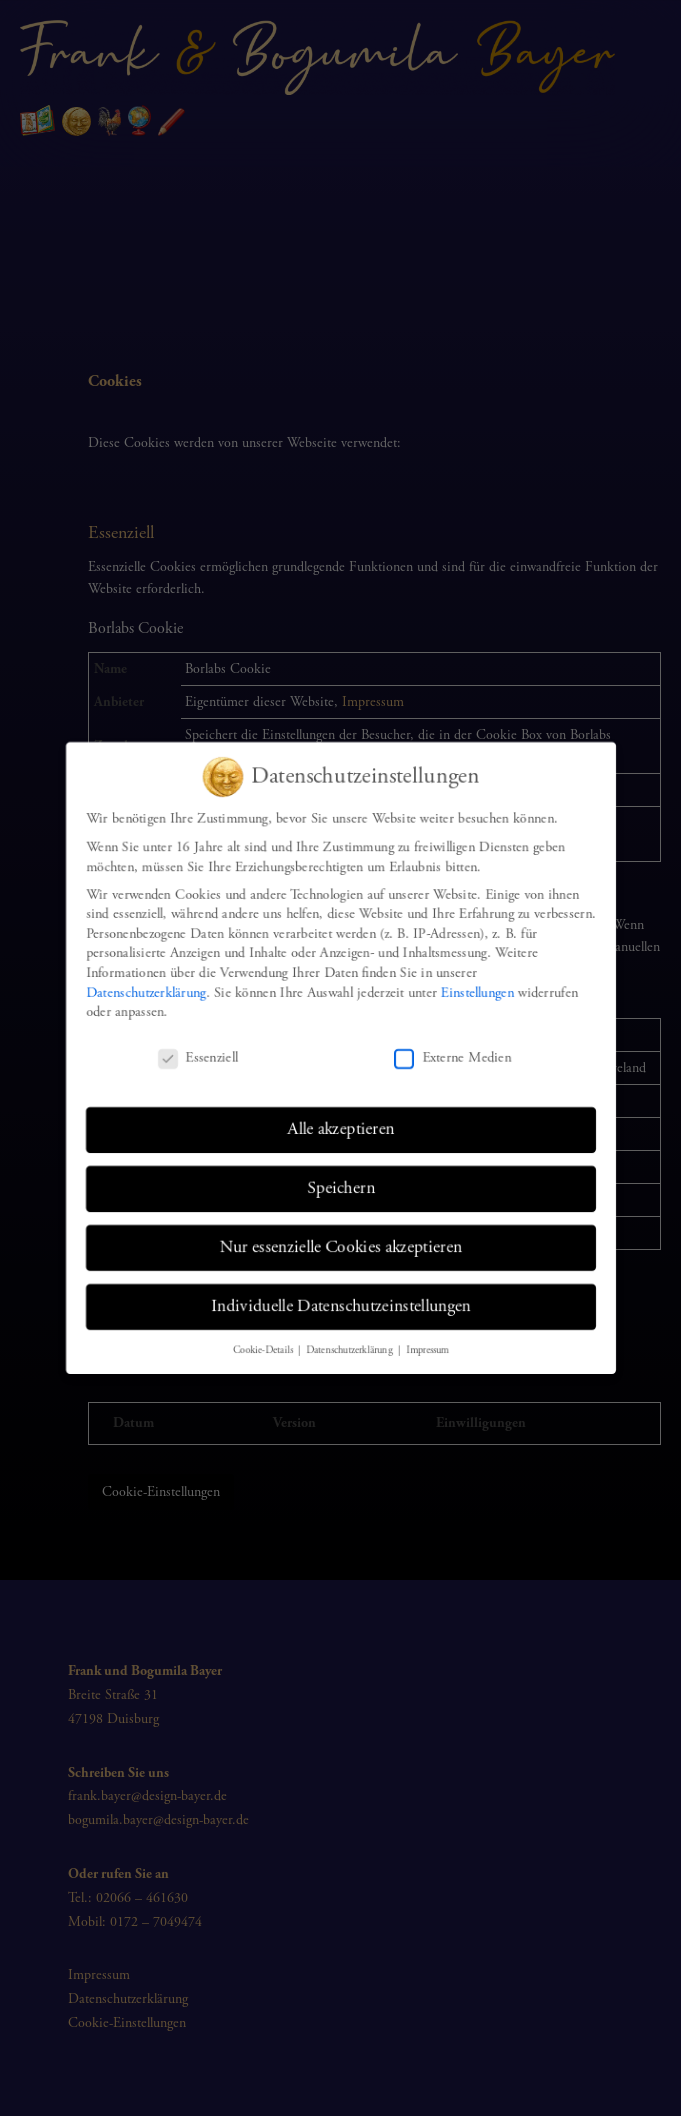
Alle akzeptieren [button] (340, 1129)
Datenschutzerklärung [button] (350, 1352)
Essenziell (195, 1058)
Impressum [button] (427, 1352)
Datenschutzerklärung (143, 992)
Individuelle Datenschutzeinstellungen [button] (340, 1308)
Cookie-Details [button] (263, 1352)
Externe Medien (453, 1058)
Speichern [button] (340, 1189)
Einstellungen (478, 992)
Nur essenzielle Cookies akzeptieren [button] (340, 1248)
